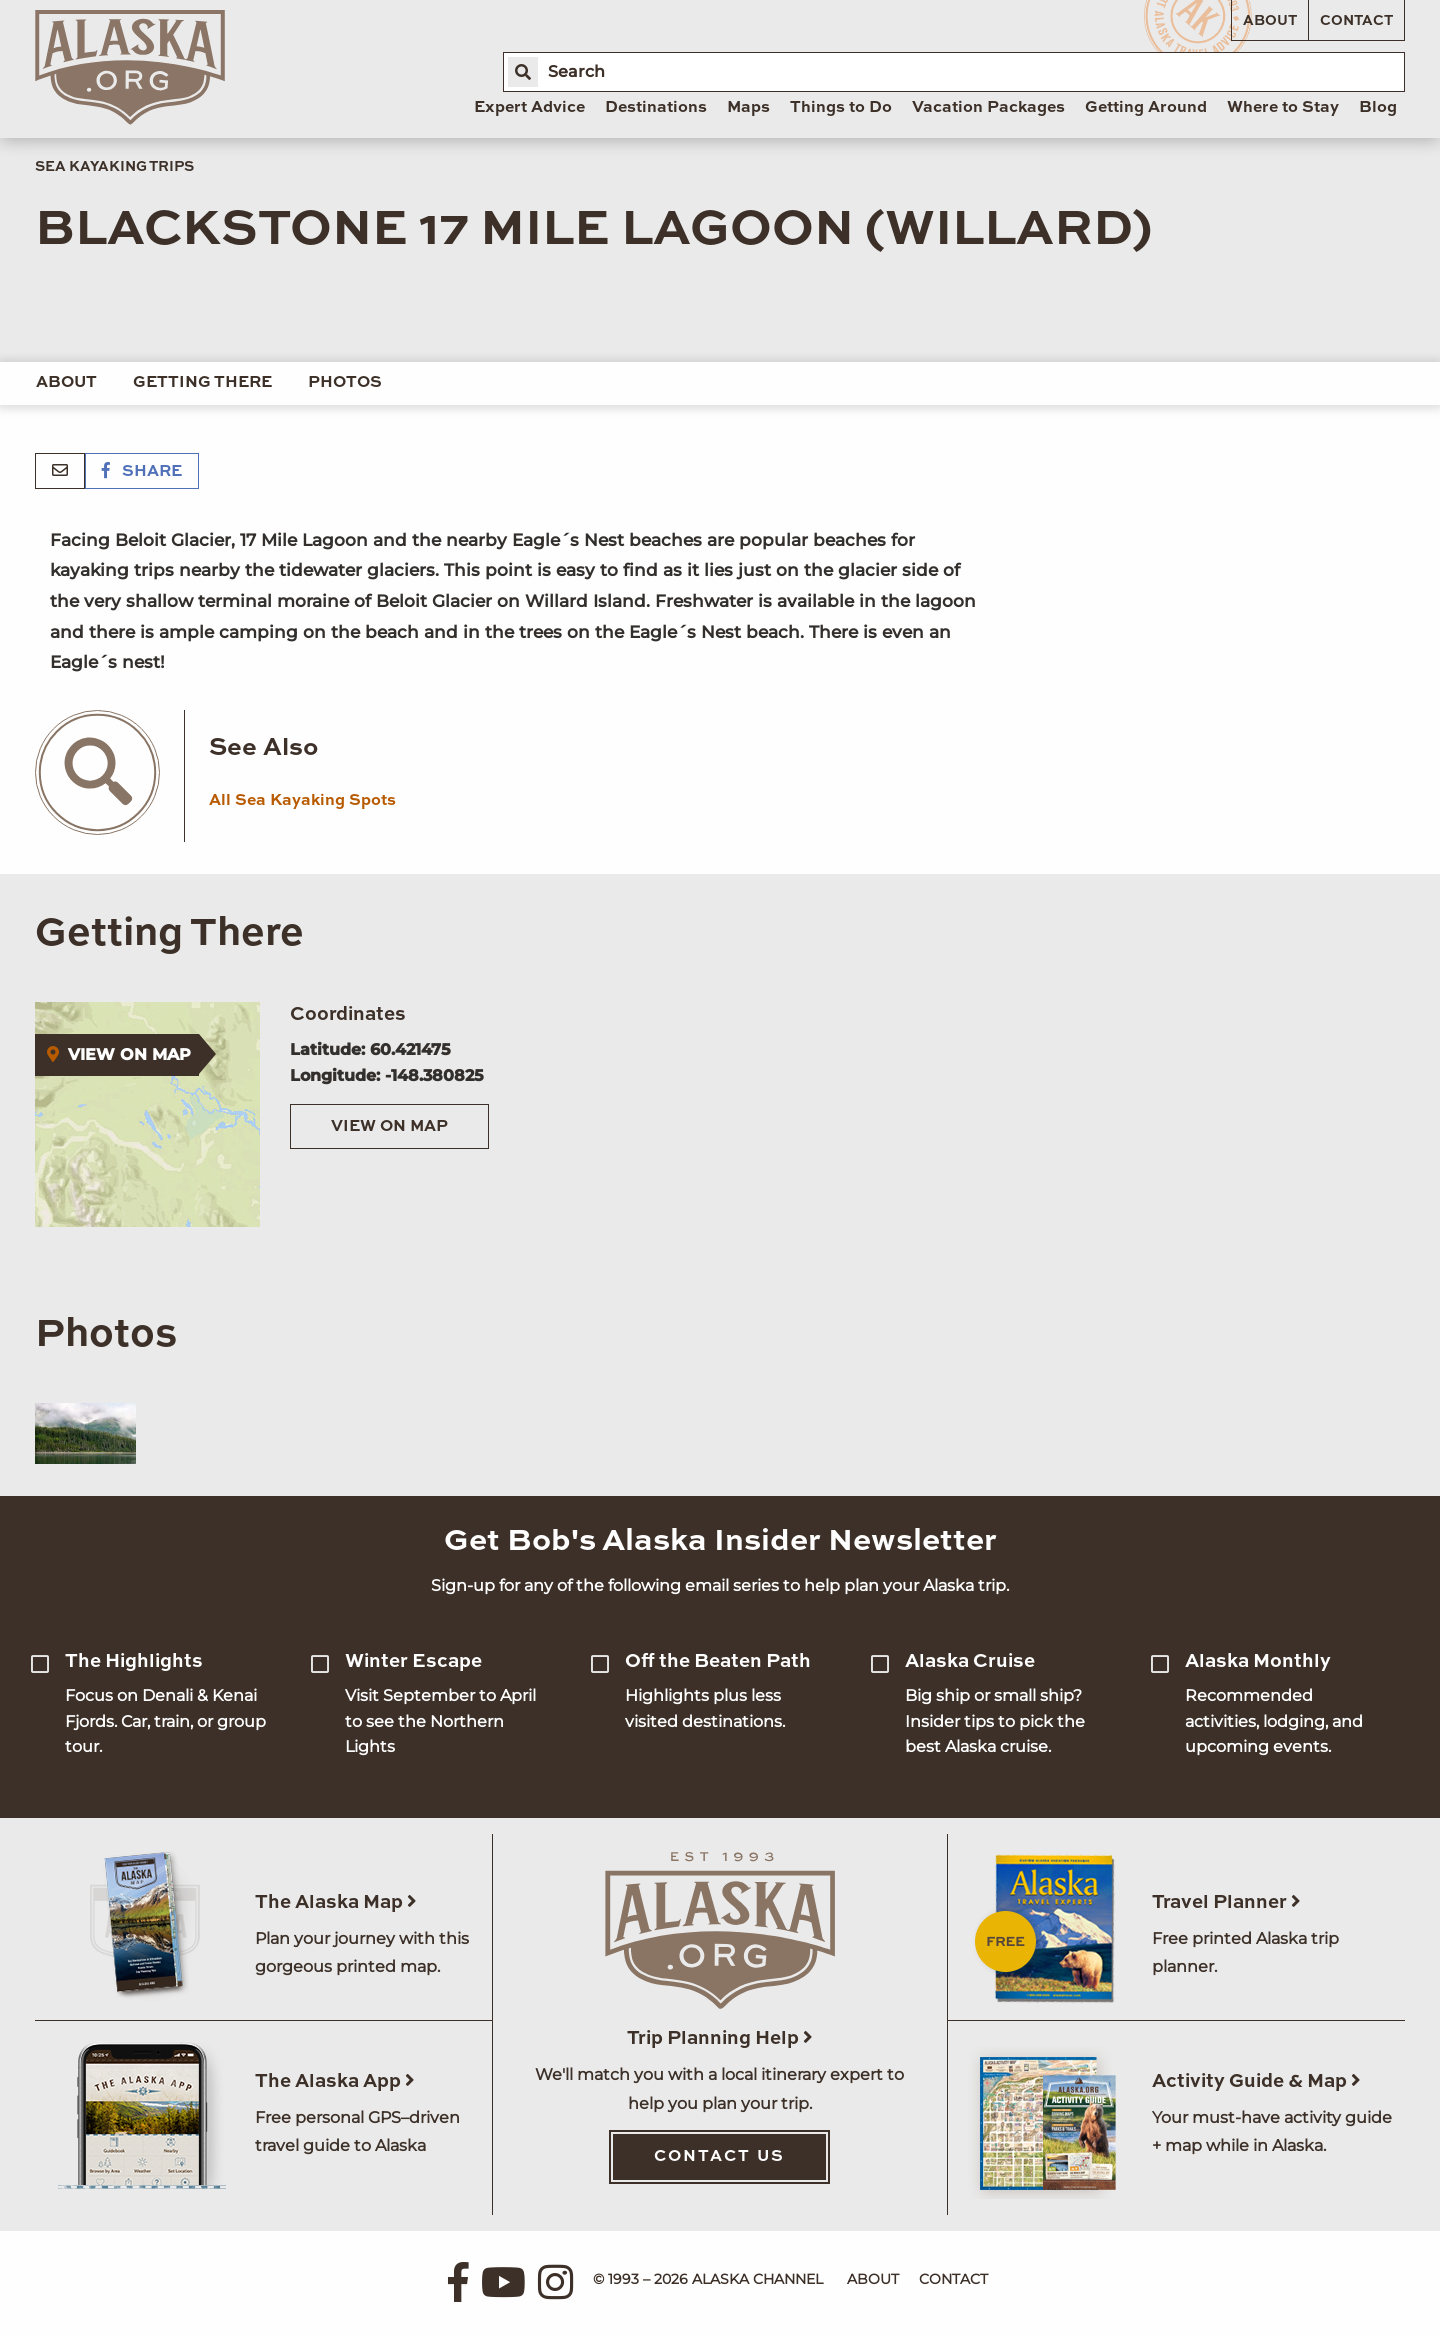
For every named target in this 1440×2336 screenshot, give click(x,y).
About (1270, 21)
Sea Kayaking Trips (114, 167)
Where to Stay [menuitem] (1283, 108)
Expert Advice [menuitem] (529, 108)
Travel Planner (1226, 1902)
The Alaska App (335, 2081)
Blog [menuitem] (1378, 108)
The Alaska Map (336, 1902)
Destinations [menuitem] (656, 108)
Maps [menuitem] (748, 108)
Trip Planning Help (720, 2038)
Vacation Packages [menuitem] (988, 108)
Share (142, 472)
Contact (1356, 21)
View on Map (389, 1127)
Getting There (202, 383)
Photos (345, 383)
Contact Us (719, 2157)
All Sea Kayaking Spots (302, 801)
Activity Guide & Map (1256, 2081)
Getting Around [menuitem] (1146, 108)
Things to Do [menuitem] (841, 108)
